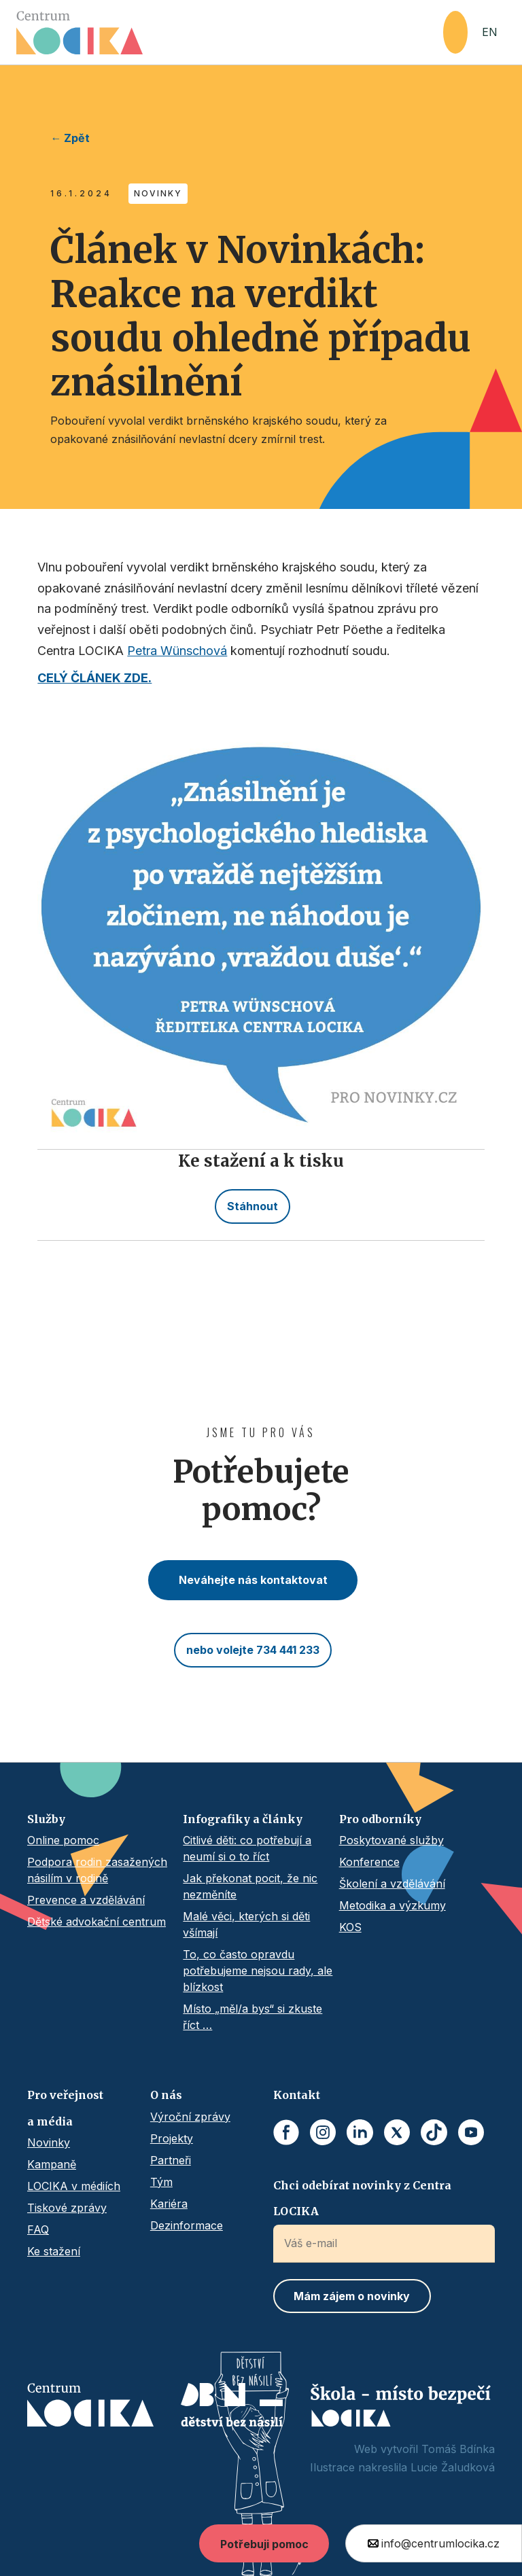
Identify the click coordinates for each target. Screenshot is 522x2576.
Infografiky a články (242, 1819)
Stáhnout (252, 1206)
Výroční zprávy (190, 2116)
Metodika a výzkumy (392, 1905)
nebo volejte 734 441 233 (252, 1650)
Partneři (170, 2160)
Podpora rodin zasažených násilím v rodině (97, 1870)
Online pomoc (63, 1840)
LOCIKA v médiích (73, 2186)
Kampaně (51, 2164)
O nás (166, 2095)
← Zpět (70, 138)
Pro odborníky (380, 1819)
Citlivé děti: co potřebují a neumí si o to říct (247, 1848)
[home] (229, 32)
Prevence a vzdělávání (86, 1900)
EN (490, 32)
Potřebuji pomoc (264, 2544)
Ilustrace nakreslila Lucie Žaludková (402, 2467)
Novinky (48, 2142)
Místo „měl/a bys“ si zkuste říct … (252, 2017)
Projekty (171, 2138)
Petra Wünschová (177, 650)
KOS (350, 1927)
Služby (46, 1819)
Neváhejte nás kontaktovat (253, 1580)
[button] (455, 32)
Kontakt (296, 2095)
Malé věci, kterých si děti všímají (246, 1924)
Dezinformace (186, 2225)
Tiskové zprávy (67, 2208)
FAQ (38, 2229)
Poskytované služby (391, 1840)
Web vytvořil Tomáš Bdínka (424, 2449)
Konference (369, 1862)
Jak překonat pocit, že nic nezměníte (250, 1886)
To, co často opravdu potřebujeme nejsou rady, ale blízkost (257, 1970)
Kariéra (169, 2203)
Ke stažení (53, 2251)
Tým (161, 2182)
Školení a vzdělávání (392, 1883)
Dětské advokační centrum (96, 1921)
